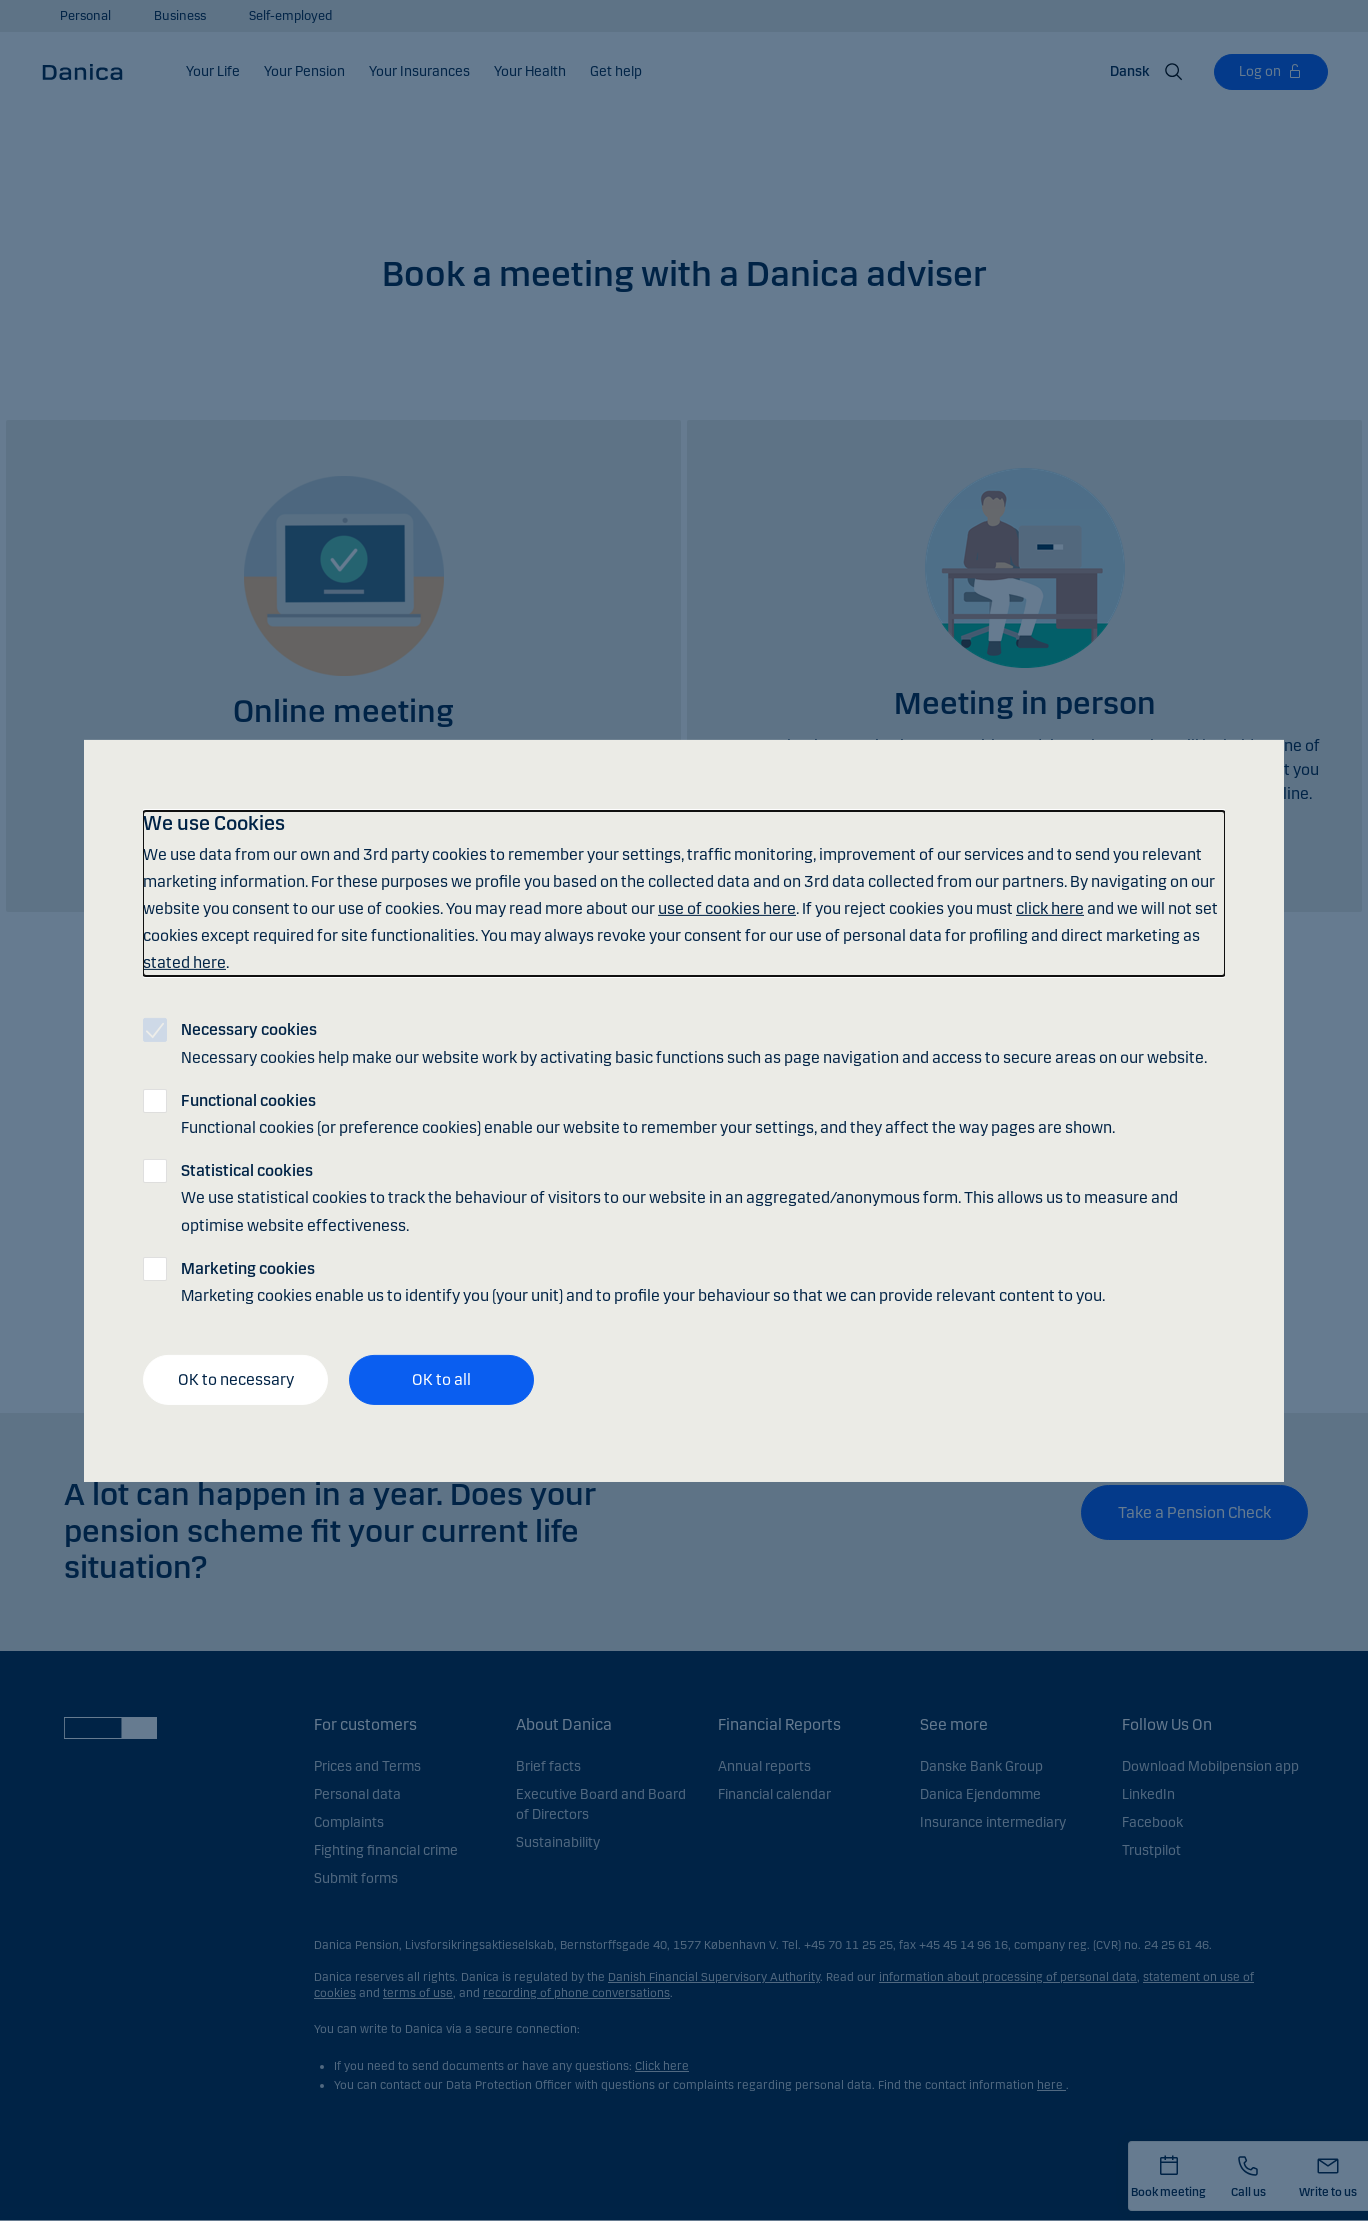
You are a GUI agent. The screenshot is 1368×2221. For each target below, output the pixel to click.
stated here (184, 962)
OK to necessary (236, 1379)
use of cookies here (727, 908)
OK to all (441, 1379)
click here (1050, 908)
